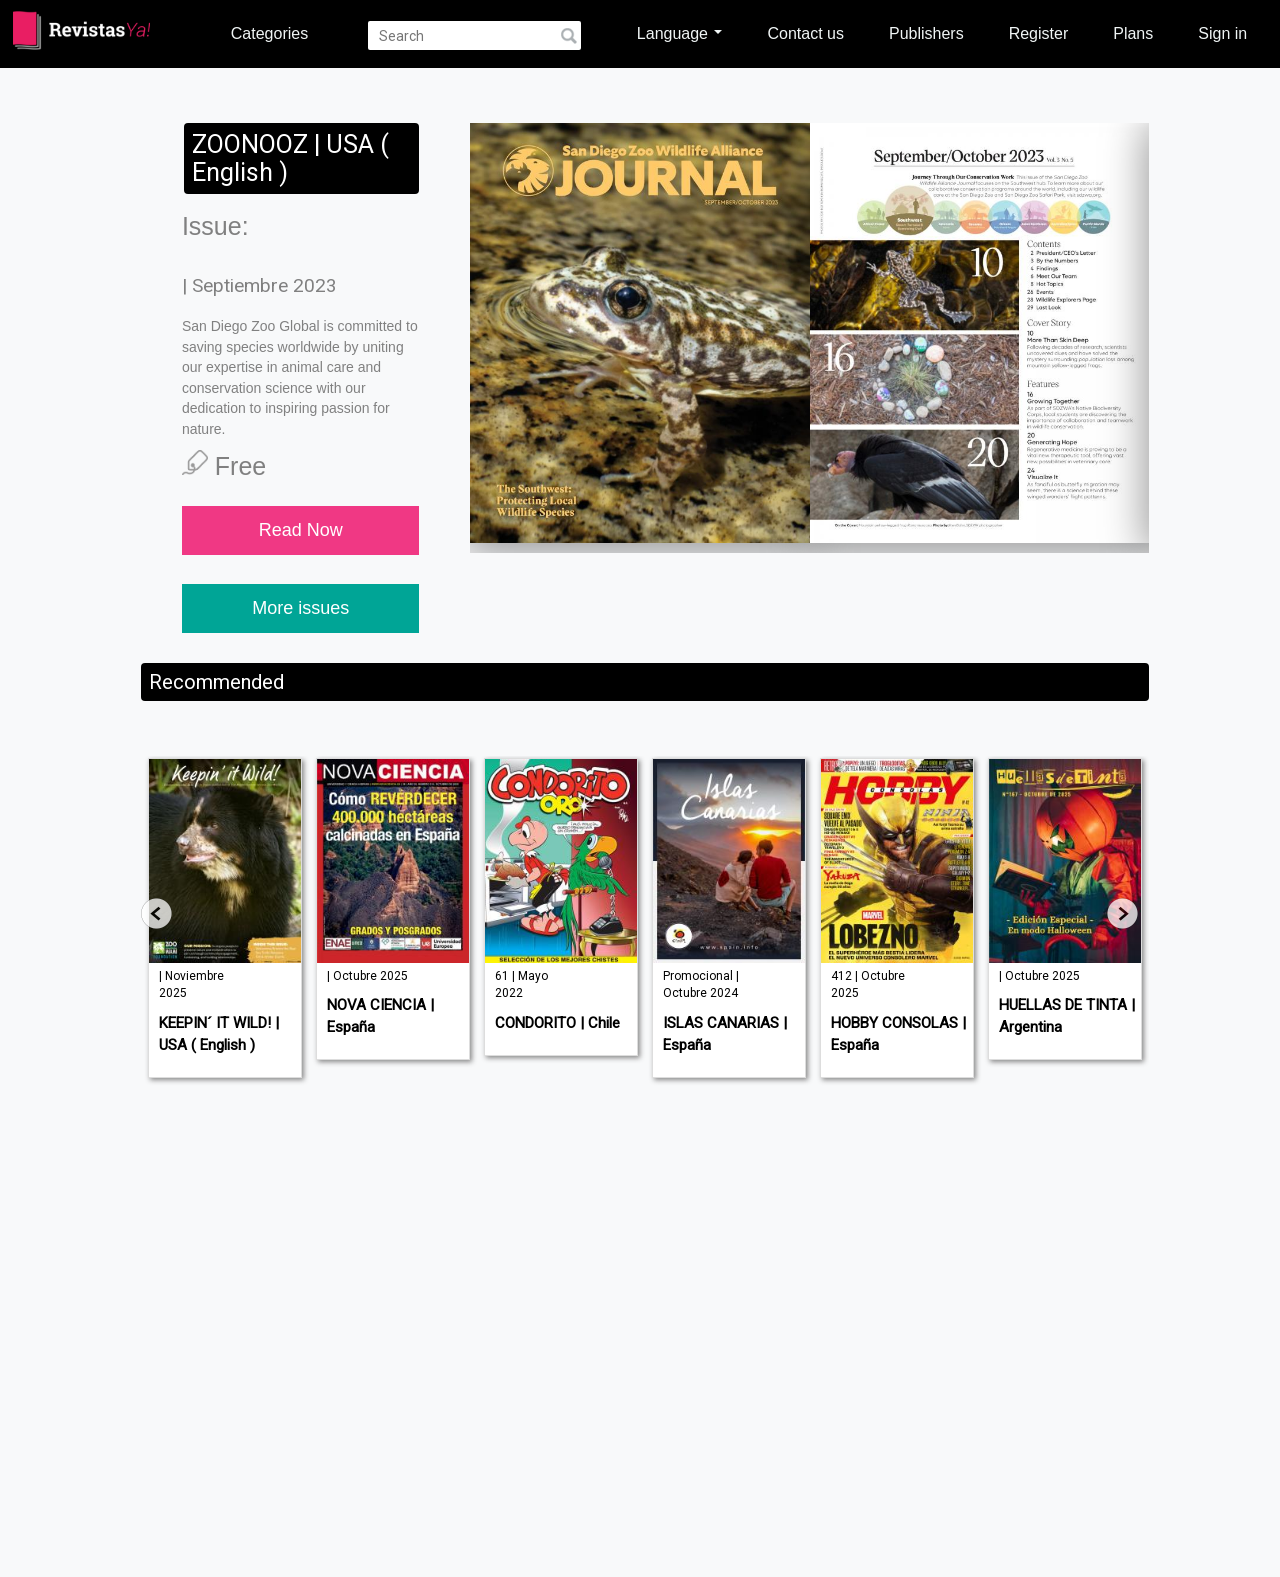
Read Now (301, 530)
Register (1039, 33)
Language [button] (680, 33)
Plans (1133, 33)
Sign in (1222, 33)
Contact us (805, 33)
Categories (269, 33)
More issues (300, 608)
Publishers (926, 33)
